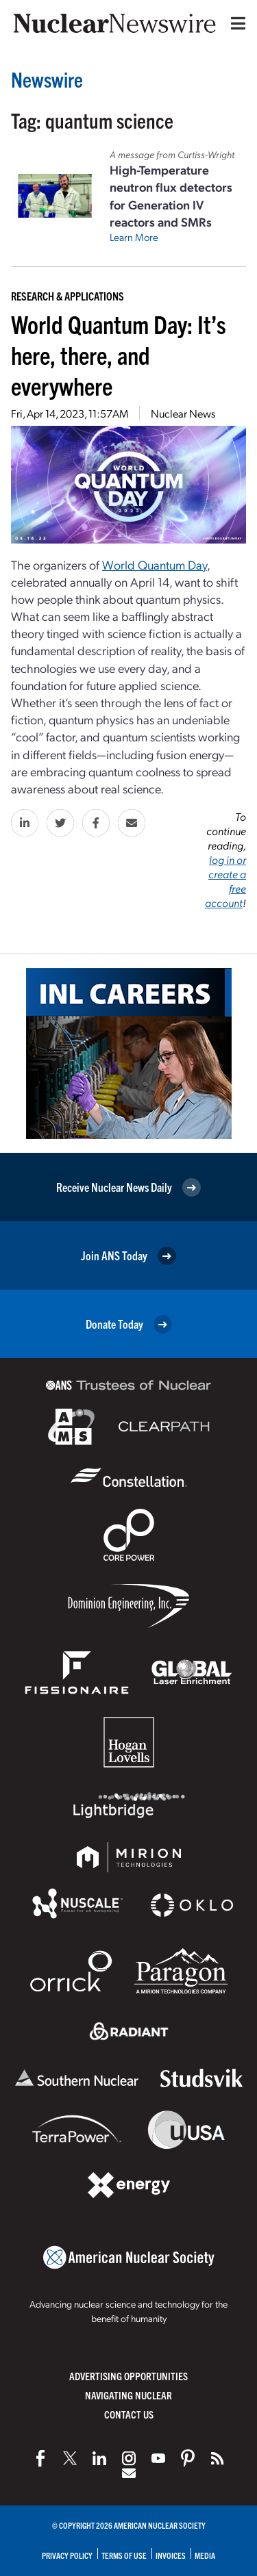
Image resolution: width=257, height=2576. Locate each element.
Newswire (47, 79)
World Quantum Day (154, 564)
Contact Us (129, 2414)
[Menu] (235, 23)
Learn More (134, 237)
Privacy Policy (67, 2555)
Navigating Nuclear (128, 2394)
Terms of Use (124, 2555)
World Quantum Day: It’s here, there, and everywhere (118, 354)
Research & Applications (67, 296)
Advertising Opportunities (128, 2375)
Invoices (171, 2555)
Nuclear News (183, 413)
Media (205, 2555)
